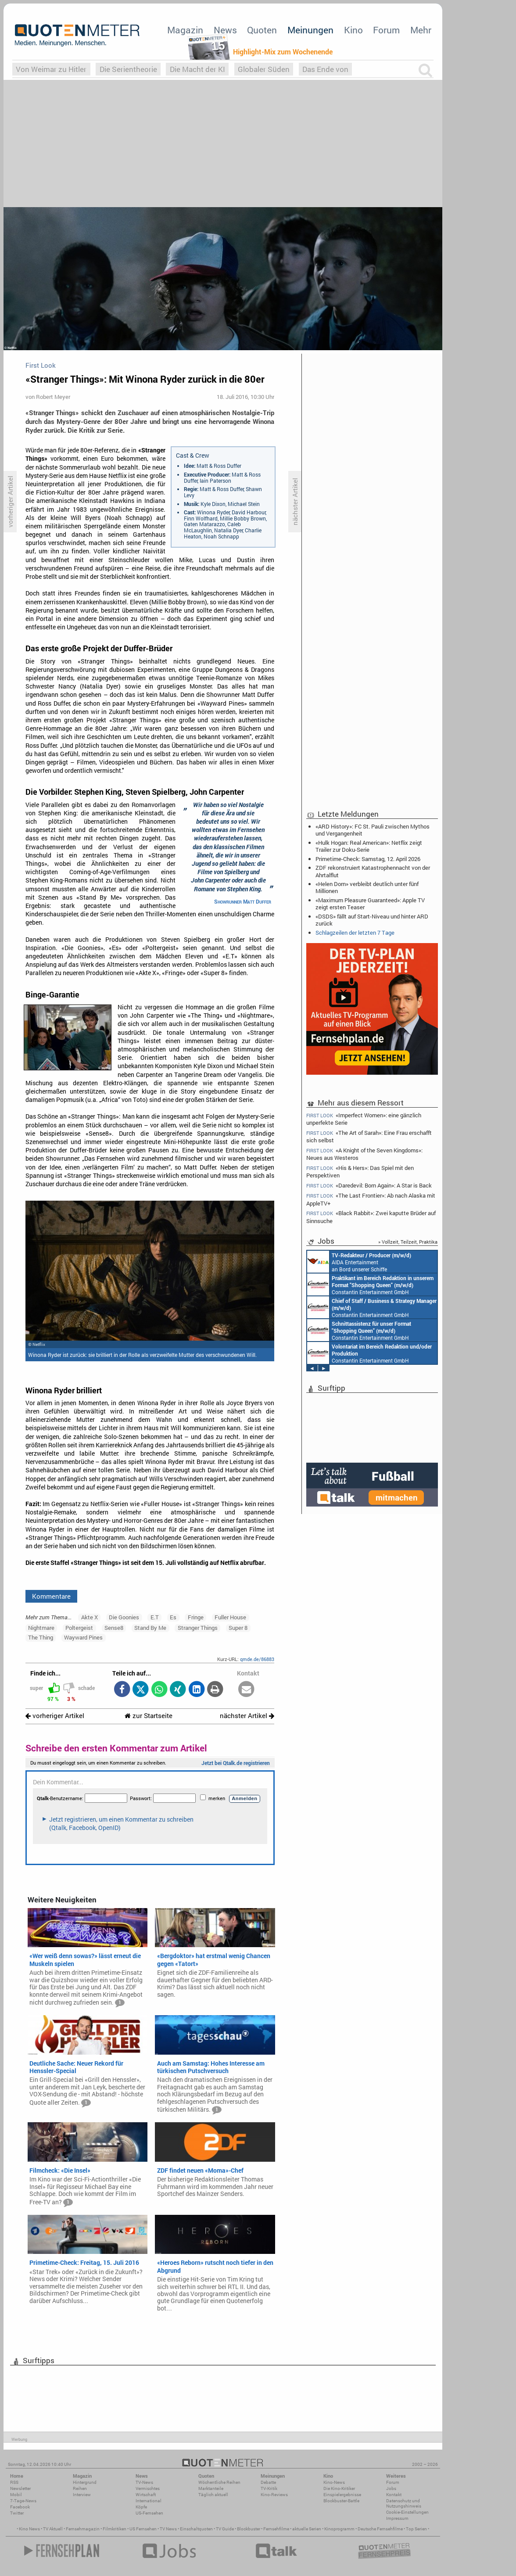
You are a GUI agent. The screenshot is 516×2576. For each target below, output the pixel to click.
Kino (353, 30)
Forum (386, 30)
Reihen (80, 2488)
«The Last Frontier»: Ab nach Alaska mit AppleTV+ (370, 1199)
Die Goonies (124, 1617)
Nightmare (41, 1627)
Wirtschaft (146, 2494)
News (225, 30)
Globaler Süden (264, 69)
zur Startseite (148, 1715)
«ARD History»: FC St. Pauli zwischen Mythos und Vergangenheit (372, 829)
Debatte (268, 2482)
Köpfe (141, 2507)
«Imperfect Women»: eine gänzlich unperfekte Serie (363, 1118)
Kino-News (334, 2482)
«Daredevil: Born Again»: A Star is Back (369, 1185)
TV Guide (225, 2529)
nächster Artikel (247, 1715)
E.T (154, 1617)
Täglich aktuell (213, 2494)
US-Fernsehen (149, 2513)
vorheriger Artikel (54, 1715)
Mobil (16, 2494)
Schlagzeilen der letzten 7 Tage (354, 932)
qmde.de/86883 (257, 1659)
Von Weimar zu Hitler (51, 69)
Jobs (391, 2488)
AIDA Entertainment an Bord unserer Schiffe (359, 1262)
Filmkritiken (114, 2529)
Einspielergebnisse (342, 2494)
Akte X (89, 1617)
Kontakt (393, 2494)
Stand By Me (150, 1627)
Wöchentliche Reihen (219, 2482)
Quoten (262, 30)
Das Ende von (325, 69)
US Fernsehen (143, 2529)
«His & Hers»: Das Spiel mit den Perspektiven (360, 1171)
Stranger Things (198, 1627)
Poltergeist (79, 1627)
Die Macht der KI (197, 69)
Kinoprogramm (339, 2529)
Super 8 (238, 1627)
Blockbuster (248, 2529)
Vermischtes (148, 2488)
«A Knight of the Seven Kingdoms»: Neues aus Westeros (364, 1154)
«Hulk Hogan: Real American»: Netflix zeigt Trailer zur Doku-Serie (368, 846)
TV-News (144, 2482)
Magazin (185, 30)
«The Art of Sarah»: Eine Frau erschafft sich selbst (369, 1136)
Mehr (420, 30)
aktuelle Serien (306, 2529)
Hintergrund (85, 2482)
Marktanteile (210, 2488)
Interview (82, 2494)
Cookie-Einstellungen (407, 2512)
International (148, 2501)
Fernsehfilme (276, 2529)
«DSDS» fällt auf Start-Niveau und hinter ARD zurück (371, 919)
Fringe (196, 1617)
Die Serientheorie (128, 69)
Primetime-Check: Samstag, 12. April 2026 (367, 859)
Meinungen (310, 30)
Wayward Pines (83, 1637)
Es (173, 1617)
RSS (14, 2482)
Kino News (29, 2529)
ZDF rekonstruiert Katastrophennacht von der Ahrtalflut (372, 871)
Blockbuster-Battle (341, 2501)
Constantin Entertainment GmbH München (370, 1284)
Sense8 (113, 1627)
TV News (168, 2529)
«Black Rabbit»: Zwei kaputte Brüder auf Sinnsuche (371, 1216)
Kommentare (51, 1596)
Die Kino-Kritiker (339, 2488)
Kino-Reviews (274, 2494)
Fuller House (230, 1617)
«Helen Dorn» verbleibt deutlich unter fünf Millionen (367, 887)
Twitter (17, 2513)
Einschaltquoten (196, 2529)
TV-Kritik (269, 2488)
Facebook (20, 2507)
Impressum (397, 2518)
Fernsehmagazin (83, 2529)
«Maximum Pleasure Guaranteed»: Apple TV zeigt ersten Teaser (370, 903)
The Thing (40, 1637)
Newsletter (20, 2488)
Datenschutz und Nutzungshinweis (403, 2503)
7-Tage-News (23, 2501)
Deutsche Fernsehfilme (380, 2529)
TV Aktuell (53, 2529)
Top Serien (416, 2529)
